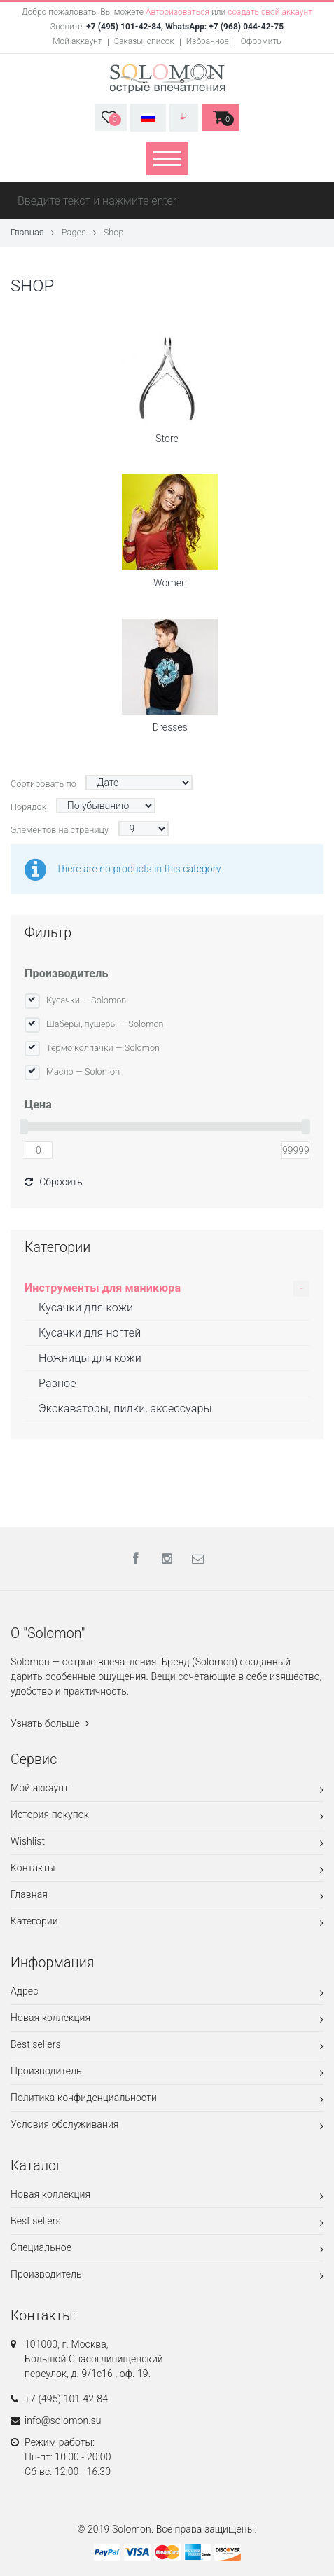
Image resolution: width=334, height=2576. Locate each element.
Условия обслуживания (167, 2127)
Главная (27, 232)
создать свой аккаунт (270, 12)
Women (169, 531)
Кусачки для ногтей (90, 1332)
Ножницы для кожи (90, 1358)
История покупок (167, 1817)
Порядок (28, 806)
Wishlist (167, 1843)
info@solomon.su (63, 2420)
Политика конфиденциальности (167, 2100)
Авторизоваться (177, 12)
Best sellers (167, 2047)
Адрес (167, 1993)
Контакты (167, 1870)
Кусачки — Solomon (86, 1000)
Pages (74, 232)
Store (167, 387)
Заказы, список (144, 41)
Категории (167, 1923)
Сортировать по (43, 783)
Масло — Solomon (83, 1071)
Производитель (66, 973)
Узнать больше (50, 1723)
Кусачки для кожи (86, 1307)
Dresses (169, 676)
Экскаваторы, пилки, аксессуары (125, 1408)
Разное (57, 1383)
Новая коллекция (167, 2020)
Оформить (261, 41)
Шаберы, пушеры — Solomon (105, 1024)
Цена (38, 1104)
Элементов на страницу (60, 830)
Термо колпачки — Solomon (103, 1047)
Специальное (167, 2250)
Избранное (207, 41)
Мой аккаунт (77, 41)
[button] (111, 117)
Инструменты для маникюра (103, 1288)
